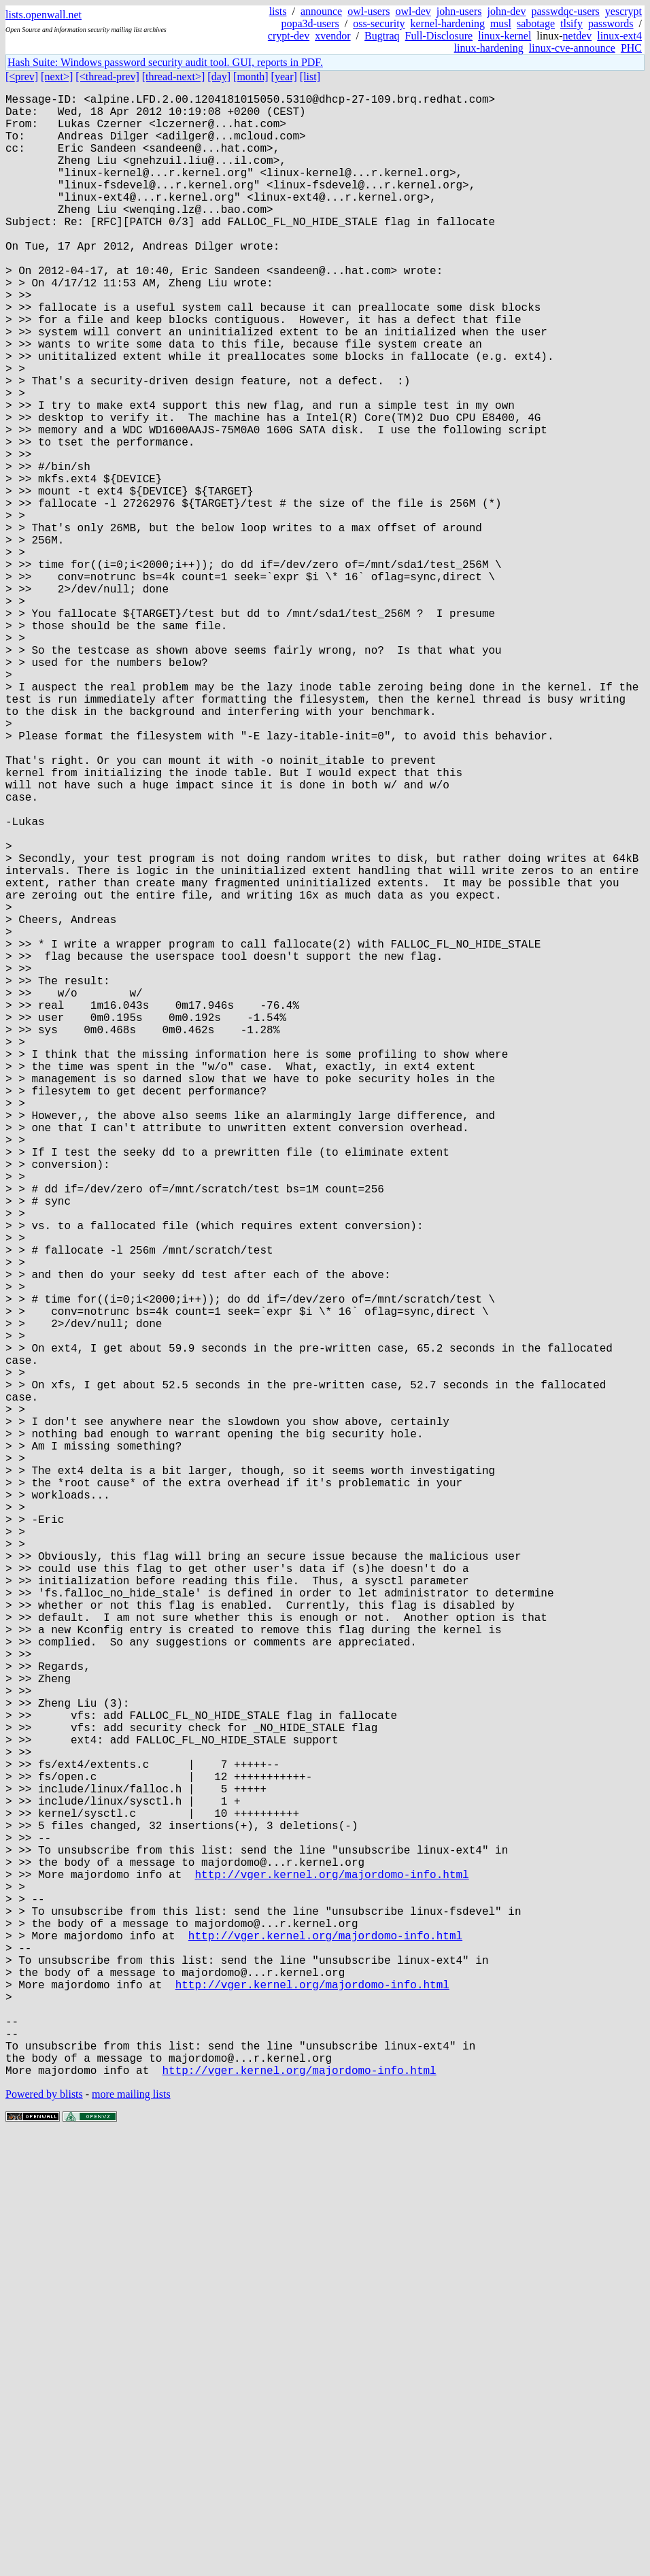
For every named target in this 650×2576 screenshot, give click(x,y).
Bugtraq (382, 35)
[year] (284, 76)
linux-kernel (504, 35)
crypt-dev (288, 35)
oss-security (379, 23)
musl (500, 23)
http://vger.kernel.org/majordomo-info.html (331, 2271)
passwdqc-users (565, 11)
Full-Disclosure (439, 35)
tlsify (571, 23)
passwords (611, 23)
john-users (459, 11)
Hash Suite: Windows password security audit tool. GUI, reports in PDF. (165, 62)
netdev (577, 35)
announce (321, 11)
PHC (631, 48)
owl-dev (412, 11)
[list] (310, 76)
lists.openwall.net (43, 14)
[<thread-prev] (107, 76)
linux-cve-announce (572, 48)
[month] (251, 76)
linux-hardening (489, 48)
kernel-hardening (448, 23)
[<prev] (21, 76)
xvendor (332, 35)
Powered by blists (44, 2535)
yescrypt (623, 11)
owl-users (368, 11)
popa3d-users (310, 23)
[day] (218, 76)
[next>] (57, 76)
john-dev (507, 11)
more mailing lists (131, 2535)
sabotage (536, 23)
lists (278, 11)
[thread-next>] (173, 76)
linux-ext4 (619, 35)
